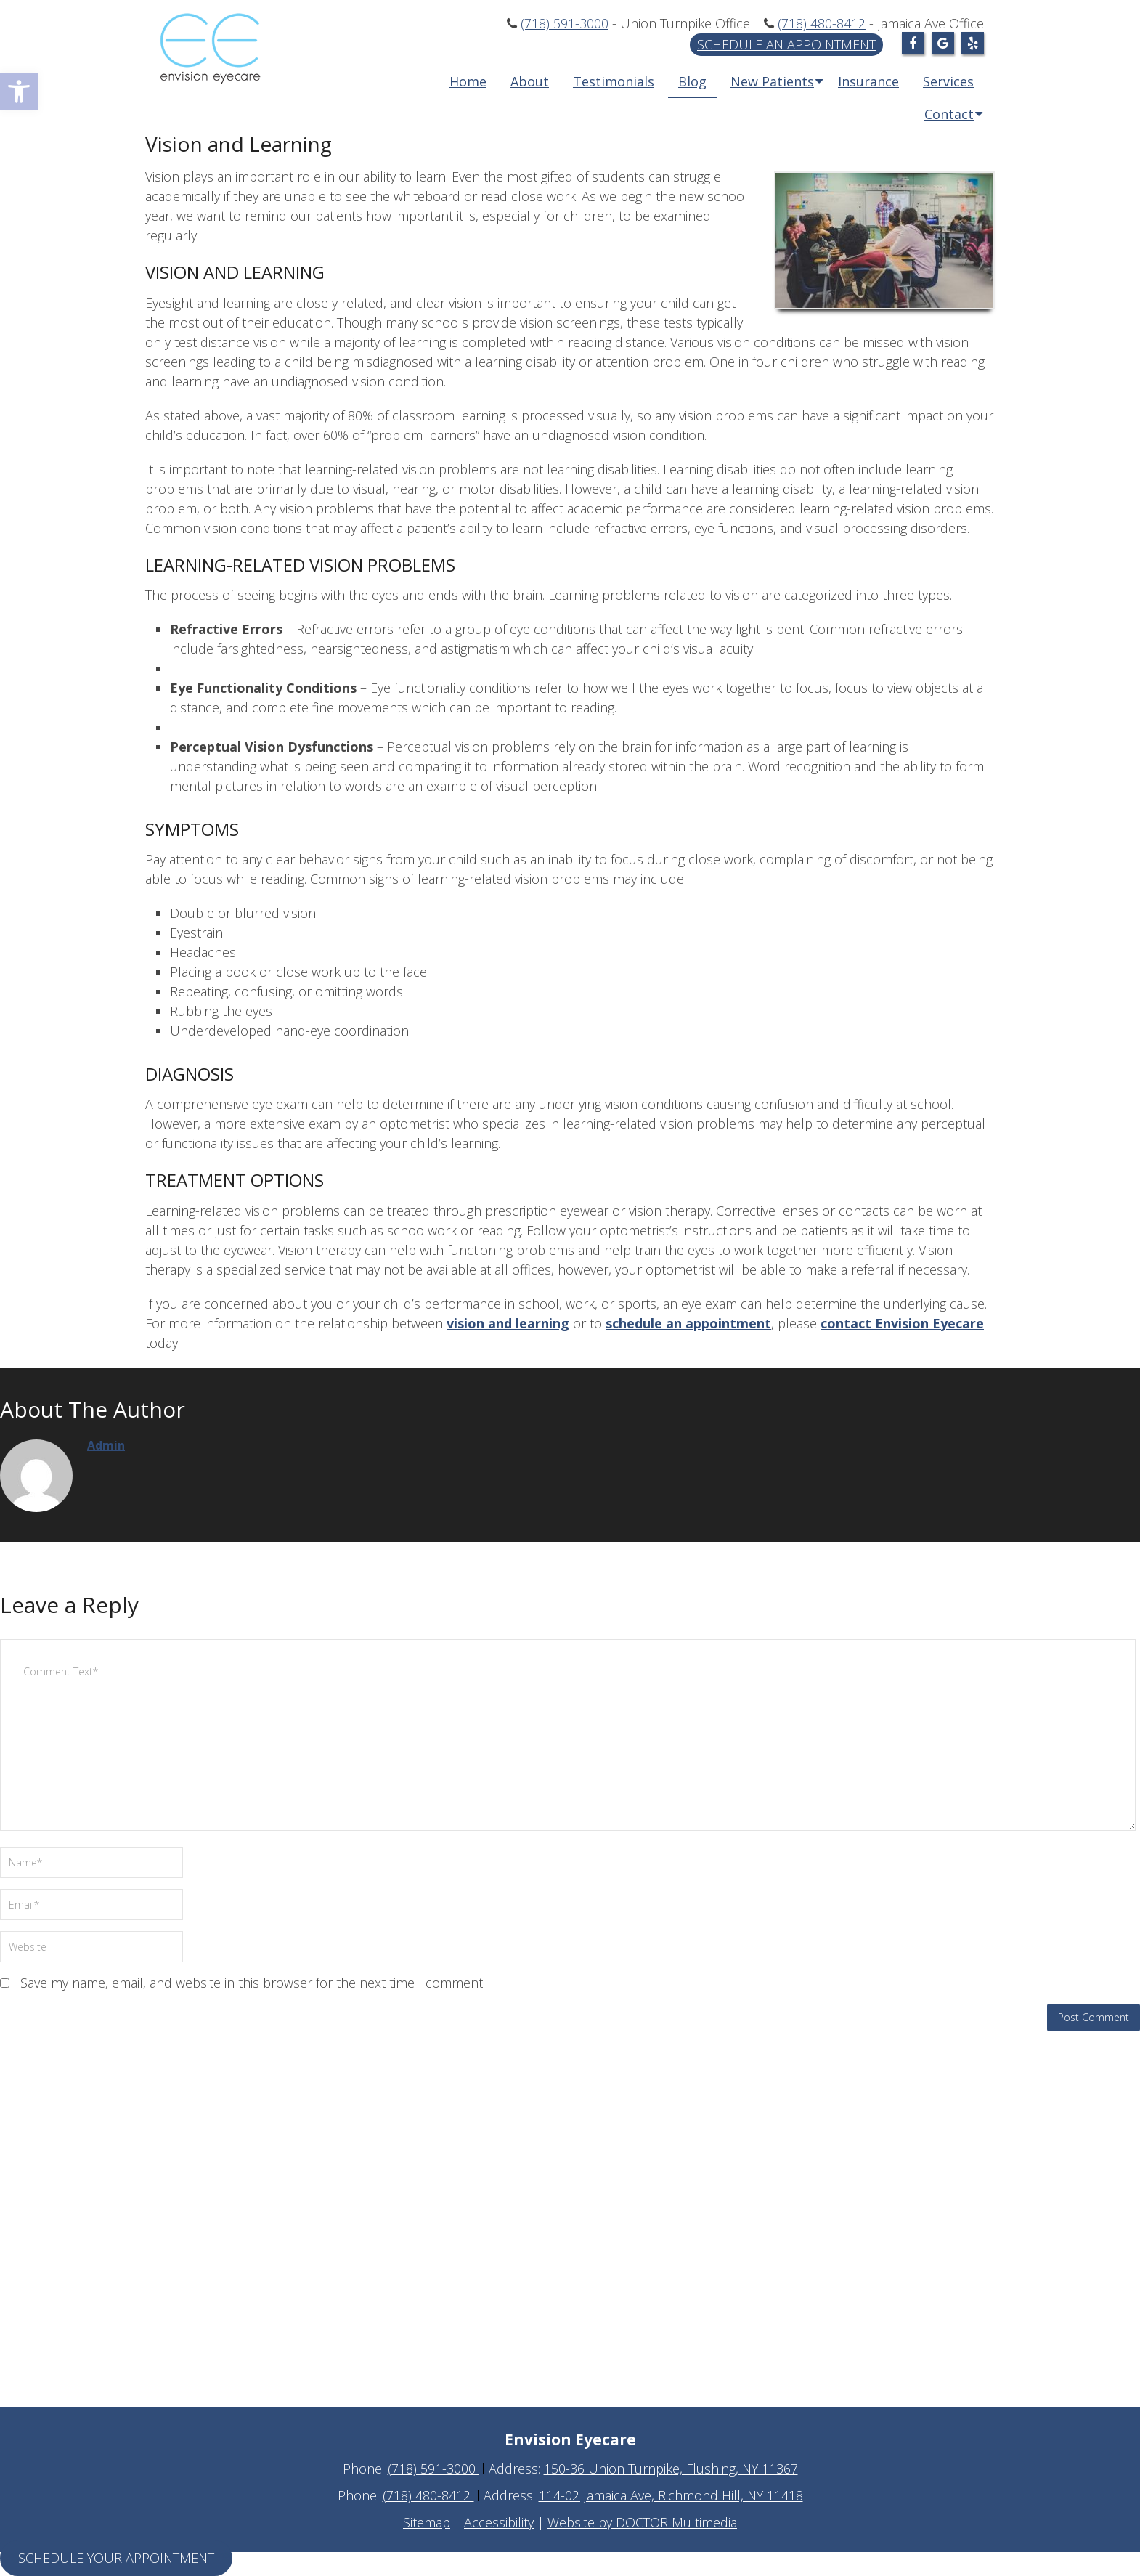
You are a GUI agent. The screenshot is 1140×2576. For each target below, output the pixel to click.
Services (948, 81)
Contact (949, 114)
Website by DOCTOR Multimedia (642, 2522)
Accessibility (499, 2522)
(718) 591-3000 (564, 23)
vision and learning (508, 1323)
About (529, 81)
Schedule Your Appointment (116, 2558)
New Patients (772, 81)
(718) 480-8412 (822, 23)
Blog (692, 81)
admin (106, 1445)
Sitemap (426, 2522)
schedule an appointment (688, 1323)
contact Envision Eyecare (902, 1323)
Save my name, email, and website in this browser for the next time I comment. (252, 1982)
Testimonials (613, 81)
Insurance (868, 81)
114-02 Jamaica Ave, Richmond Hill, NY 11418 (671, 2495)
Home (467, 81)
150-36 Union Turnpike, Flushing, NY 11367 (671, 2468)
